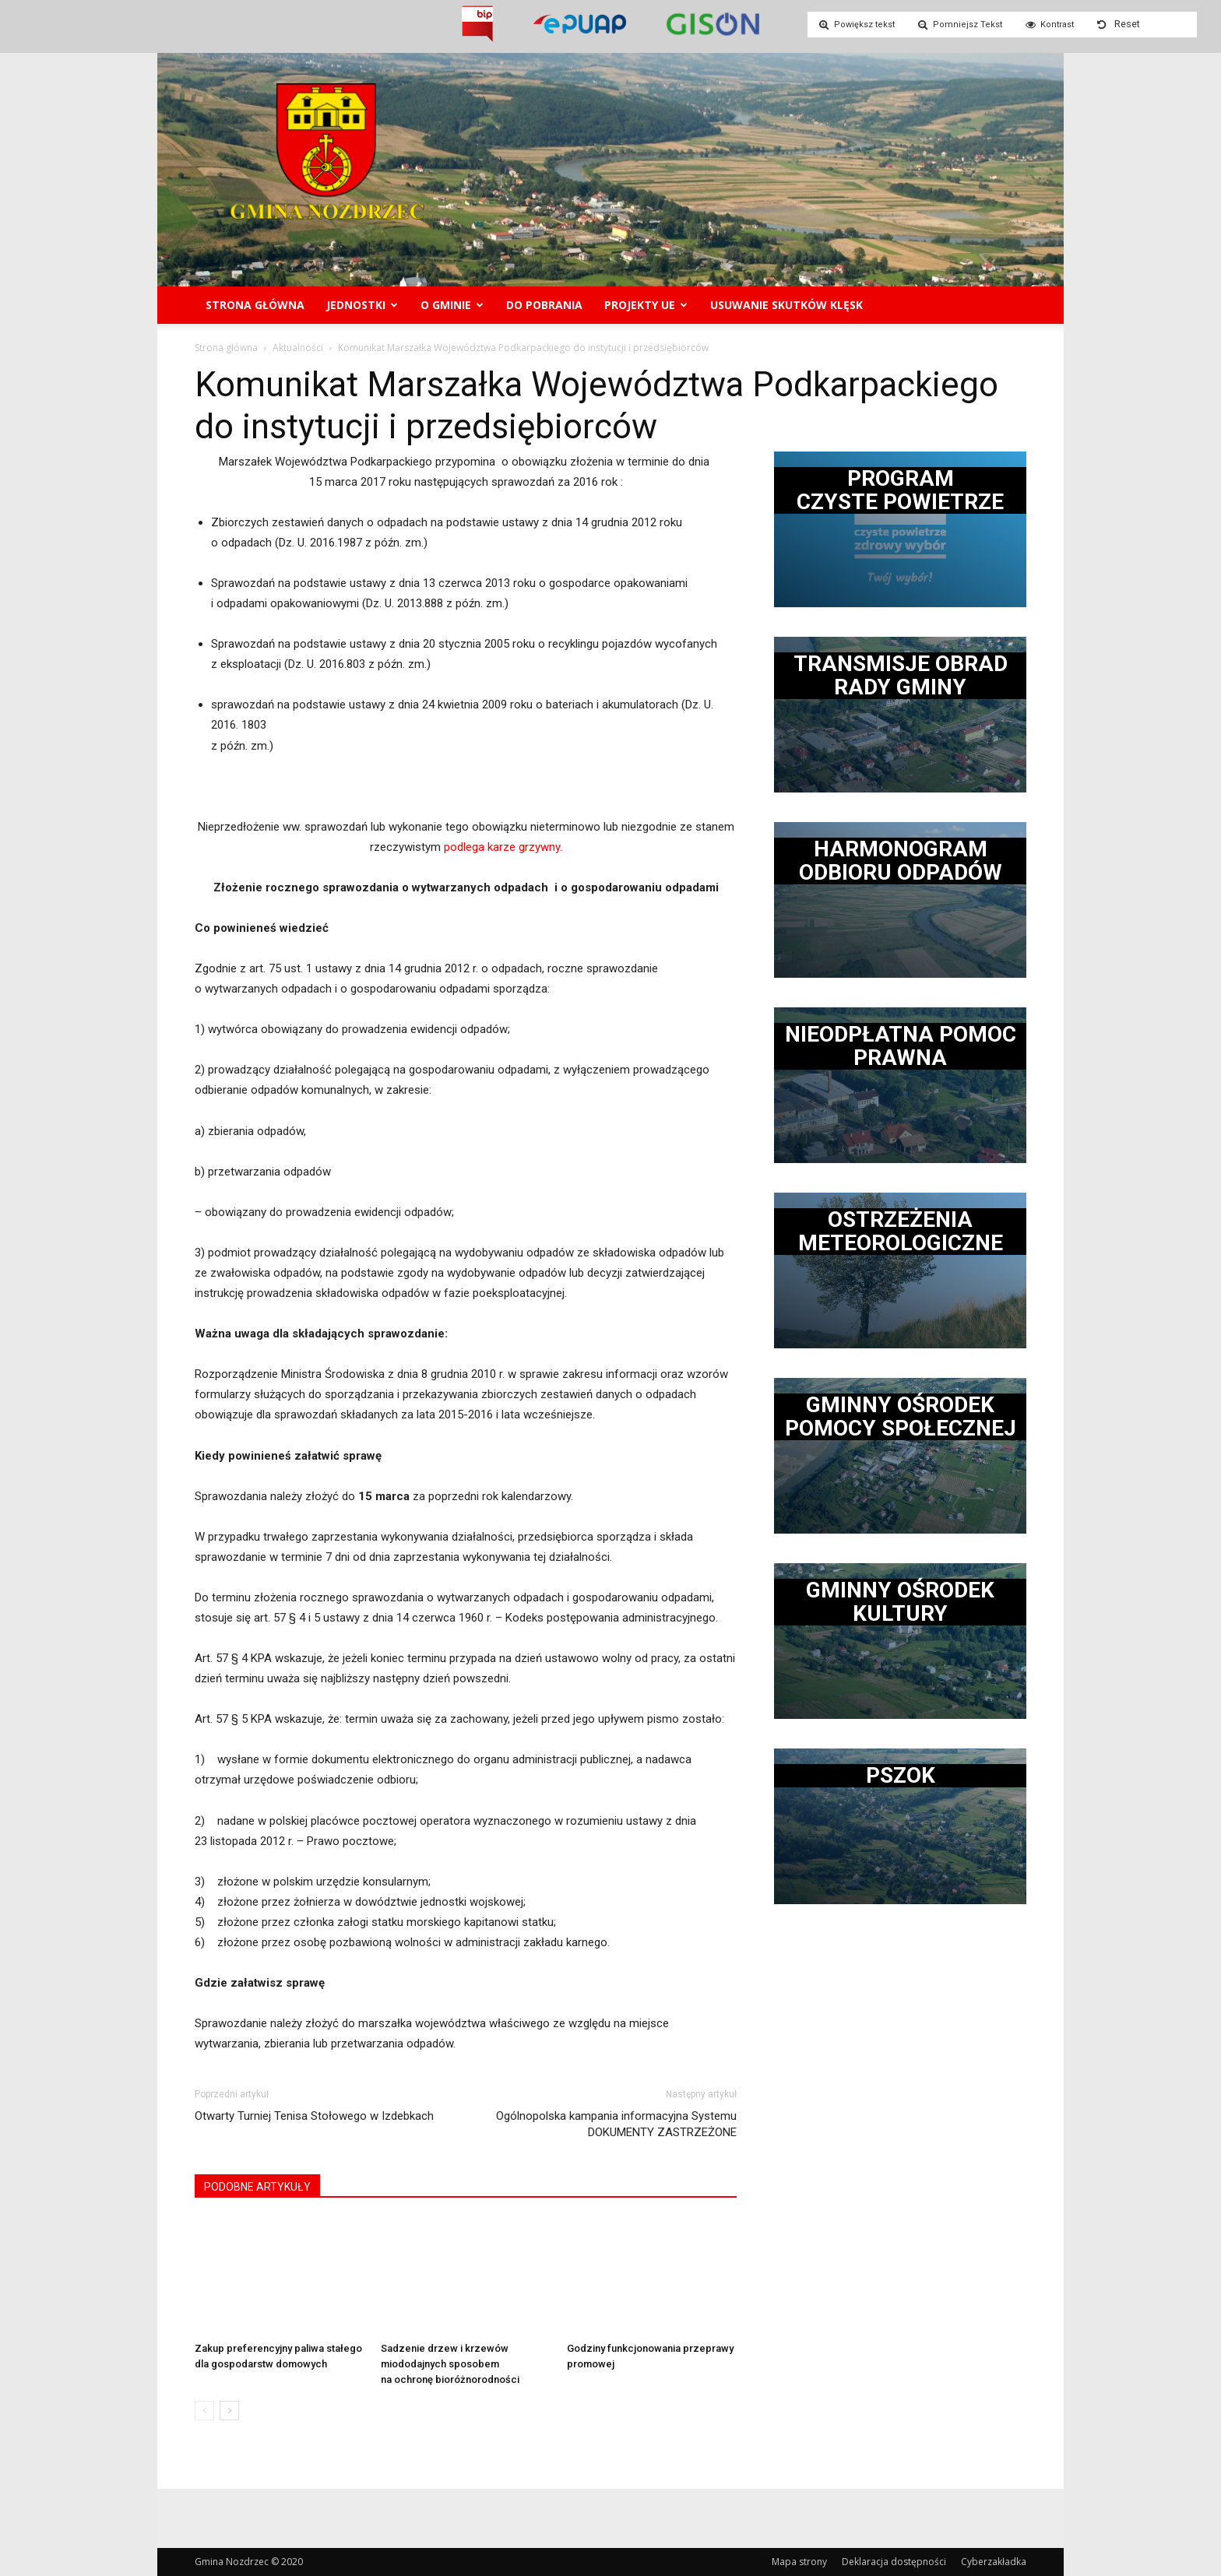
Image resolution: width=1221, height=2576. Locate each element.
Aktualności (298, 347)
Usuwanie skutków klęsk (786, 304)
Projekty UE (646, 304)
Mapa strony (799, 2561)
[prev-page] (204, 2410)
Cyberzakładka (993, 2561)
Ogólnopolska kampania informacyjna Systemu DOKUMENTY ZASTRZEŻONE (616, 2124)
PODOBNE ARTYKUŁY (257, 2187)
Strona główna (255, 304)
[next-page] (229, 2410)
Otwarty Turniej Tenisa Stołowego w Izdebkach (314, 2116)
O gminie (452, 304)
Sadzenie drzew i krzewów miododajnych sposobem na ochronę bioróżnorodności (450, 2363)
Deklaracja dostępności (894, 2561)
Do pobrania (544, 304)
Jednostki (362, 304)
